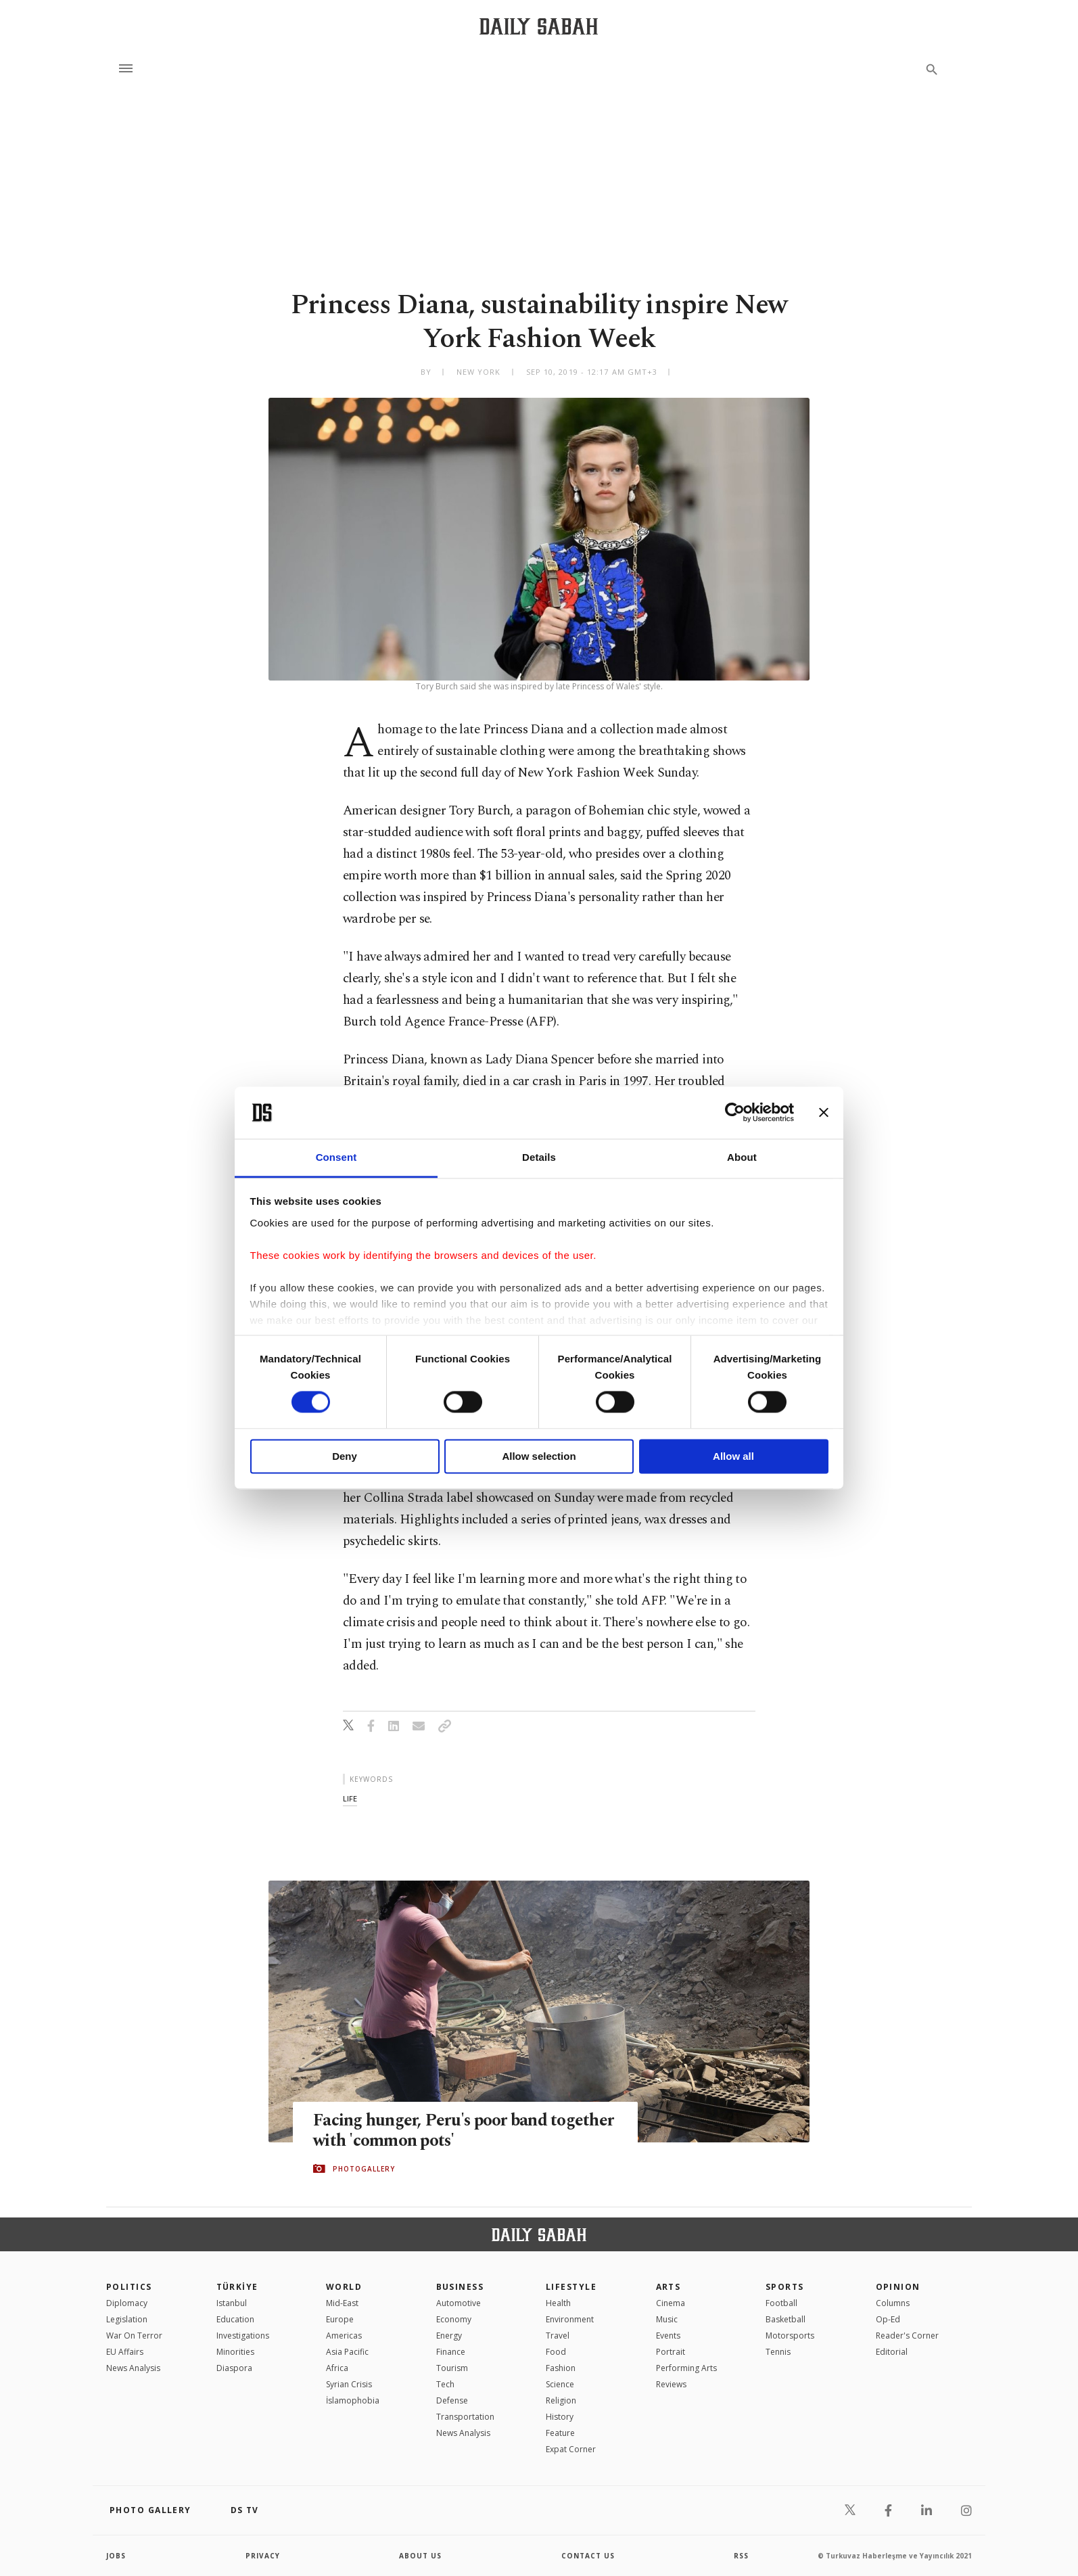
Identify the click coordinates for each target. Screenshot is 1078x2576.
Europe (340, 2319)
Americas (344, 2335)
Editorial (892, 2352)
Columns (893, 2303)
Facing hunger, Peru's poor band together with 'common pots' (464, 2132)
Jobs (116, 2555)
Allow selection (539, 1456)
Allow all (733, 1456)
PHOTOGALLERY (364, 2169)
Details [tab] (539, 1157)
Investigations (242, 2335)
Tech (445, 2384)
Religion (561, 2400)
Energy (449, 2335)
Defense (452, 2400)
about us (420, 2555)
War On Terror (134, 2335)
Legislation (126, 2319)
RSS (741, 2555)
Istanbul (231, 2303)
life (350, 1798)
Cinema (670, 2303)
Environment (570, 2319)
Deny (344, 1456)
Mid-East (342, 2303)
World (344, 2287)
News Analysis (133, 2368)
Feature (560, 2433)
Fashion (561, 2368)
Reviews (671, 2384)
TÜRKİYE (237, 2287)
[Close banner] (823, 1113)
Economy (453, 2319)
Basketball (785, 2319)
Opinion (898, 2287)
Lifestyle (571, 2287)
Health (558, 2303)
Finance (450, 2352)
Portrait (670, 2352)
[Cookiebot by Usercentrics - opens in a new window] (735, 1113)
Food (556, 2352)
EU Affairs (124, 2352)
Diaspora (234, 2368)
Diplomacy (126, 2303)
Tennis (778, 2352)
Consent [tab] (336, 1157)
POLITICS (129, 2287)
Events (668, 2335)
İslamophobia (352, 2400)
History (559, 2416)
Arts (668, 2287)
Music (667, 2319)
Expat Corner (571, 2449)
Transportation (465, 2416)
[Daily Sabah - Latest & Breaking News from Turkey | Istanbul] (538, 26)
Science (560, 2384)
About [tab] (742, 1157)
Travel (557, 2335)
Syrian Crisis (349, 2384)
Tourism (452, 2368)
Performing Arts (686, 2368)
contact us (588, 2555)
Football (781, 2303)
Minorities (235, 2352)
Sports (785, 2287)
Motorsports (790, 2335)
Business (460, 2287)
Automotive (458, 2303)
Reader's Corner (907, 2335)
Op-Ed (888, 2319)
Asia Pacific (347, 2352)
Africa (337, 2368)
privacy (262, 2555)
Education (235, 2319)
